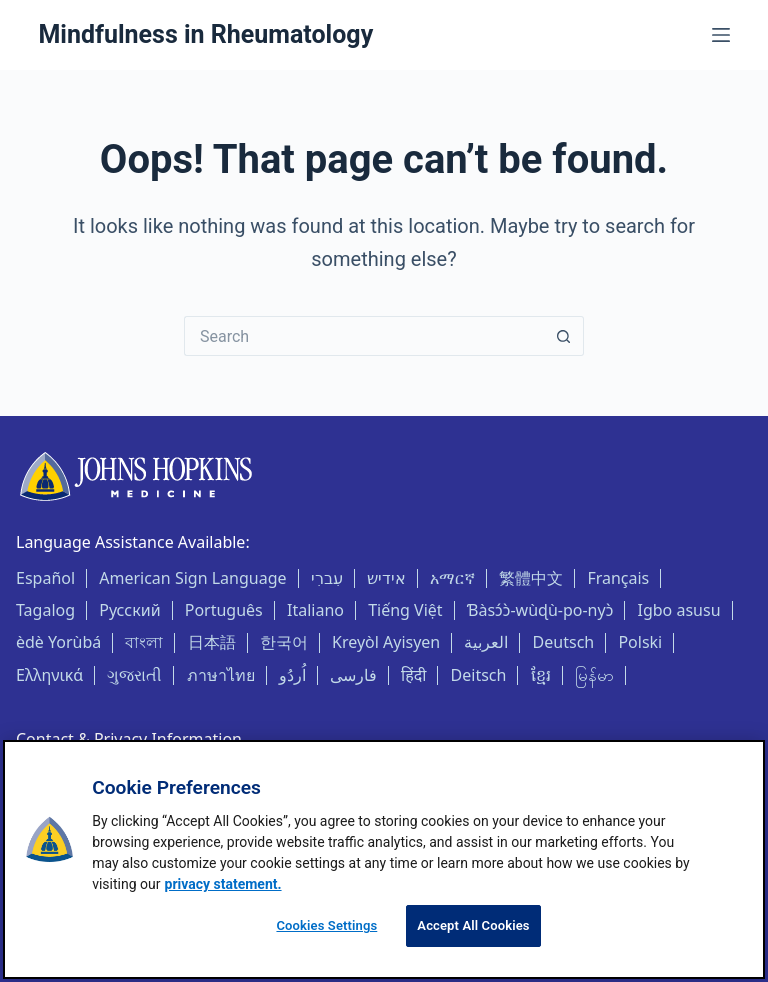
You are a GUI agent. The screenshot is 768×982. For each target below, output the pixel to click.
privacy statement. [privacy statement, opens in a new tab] (223, 884)
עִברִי (327, 578)
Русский (129, 610)
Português (224, 610)
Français (618, 578)
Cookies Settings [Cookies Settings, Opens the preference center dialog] (326, 925)
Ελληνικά (49, 675)
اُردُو (292, 675)
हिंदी (413, 675)
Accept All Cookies (473, 925)
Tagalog (45, 610)
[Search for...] (364, 336)
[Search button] (564, 336)
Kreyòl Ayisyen (386, 642)
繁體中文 (531, 578)
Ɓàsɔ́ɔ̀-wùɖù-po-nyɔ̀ (540, 610)
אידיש (386, 578)
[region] (384, 859)
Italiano (315, 610)
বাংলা (144, 642)
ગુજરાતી (134, 675)
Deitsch (479, 675)
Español (45, 578)
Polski (640, 642)
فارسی (353, 675)
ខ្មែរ (541, 675)
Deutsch (564, 642)
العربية (486, 642)
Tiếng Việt (405, 610)
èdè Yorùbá (58, 642)
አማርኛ (452, 578)
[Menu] (721, 35)
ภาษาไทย (221, 675)
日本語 (212, 642)
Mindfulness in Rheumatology (205, 34)
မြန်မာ (594, 675)
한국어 (284, 642)
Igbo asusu (679, 610)
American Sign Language (192, 578)
